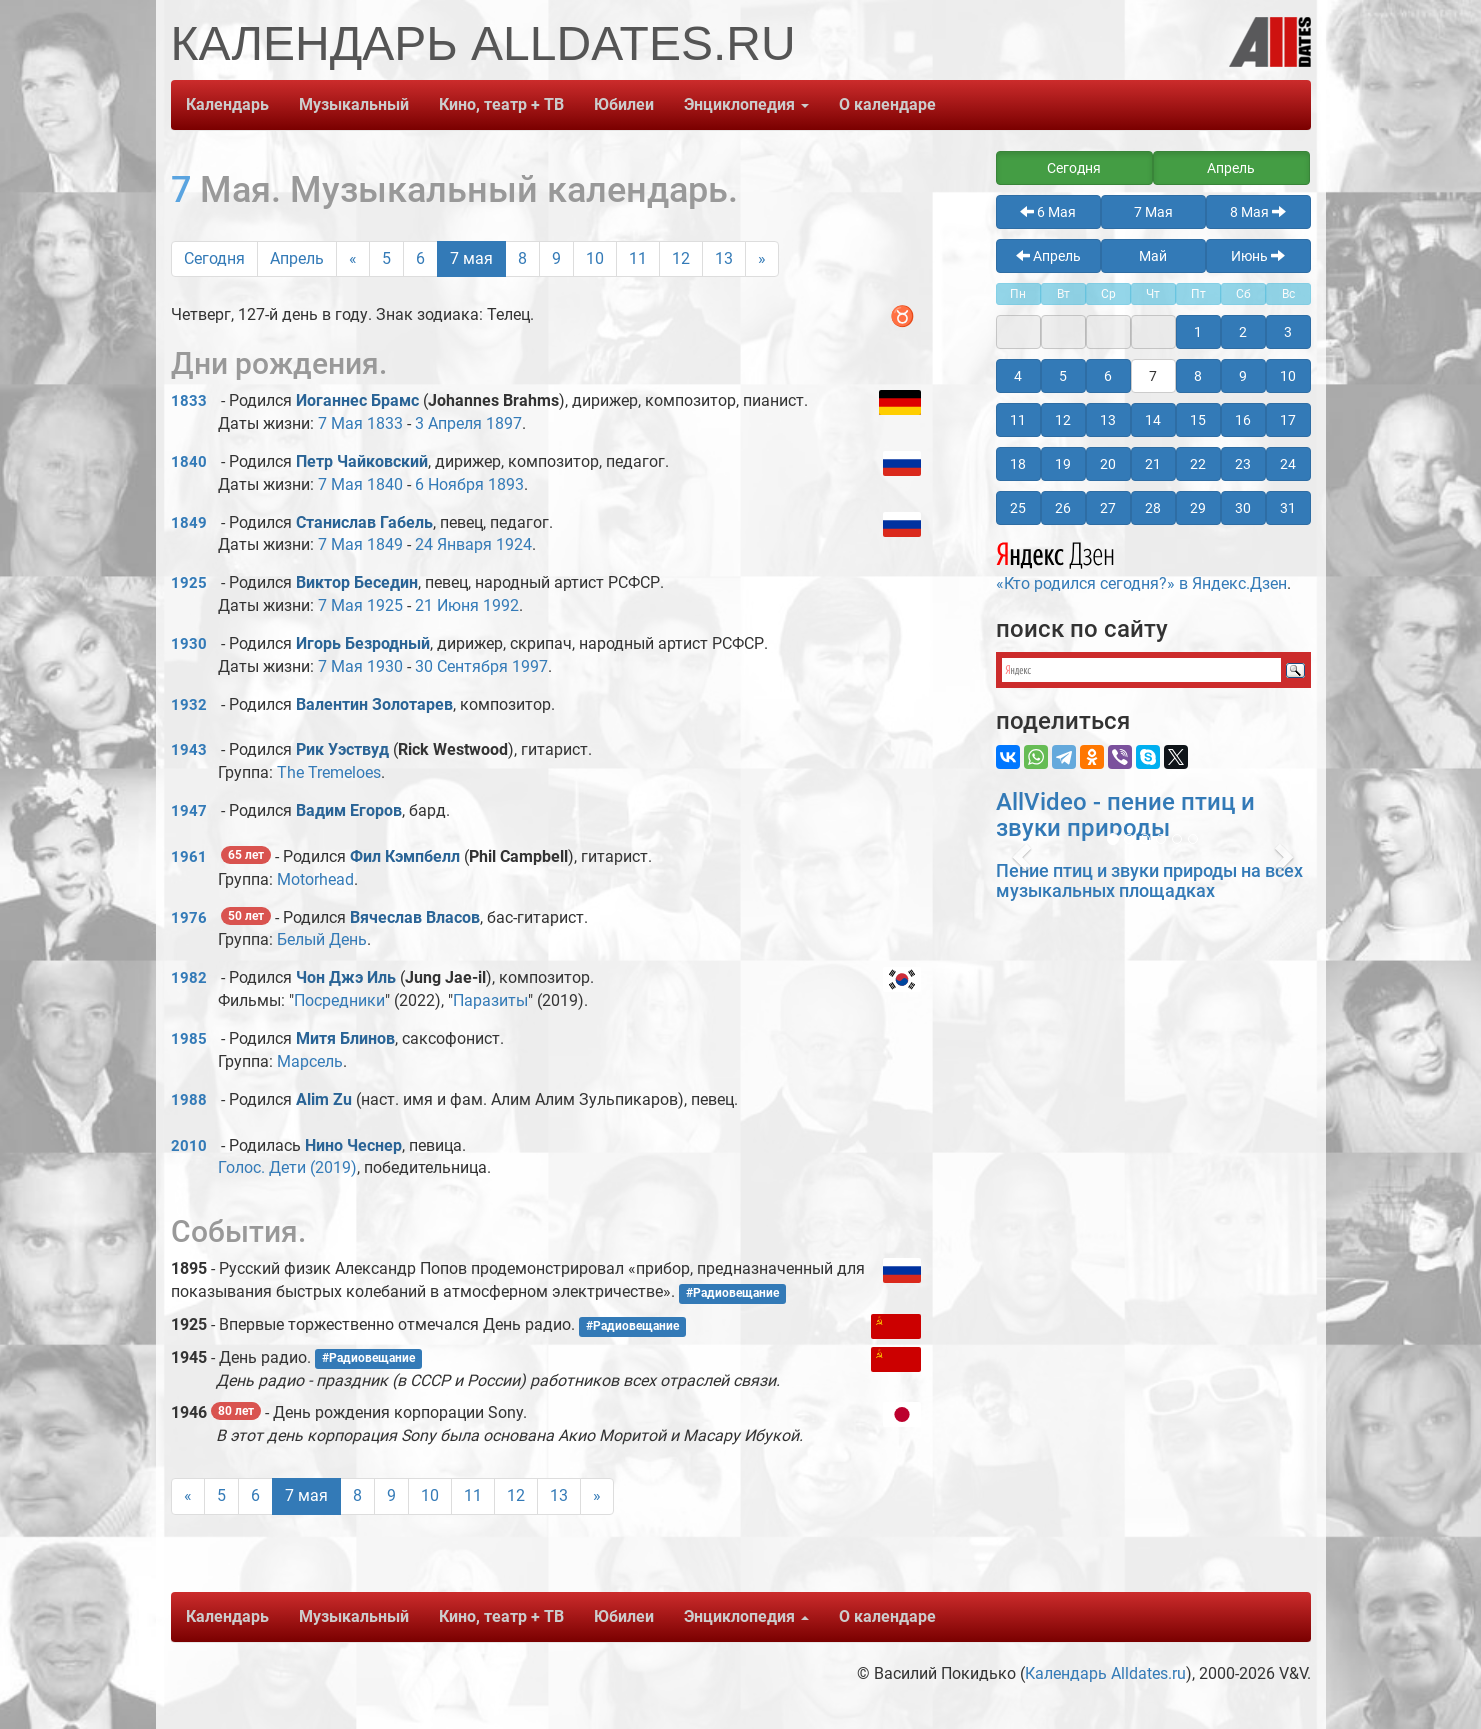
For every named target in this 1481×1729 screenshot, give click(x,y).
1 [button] (1198, 332)
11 (638, 258)
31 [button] (1288, 508)
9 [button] (1243, 376)
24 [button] (1288, 464)
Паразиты (490, 1000)
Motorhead (315, 879)
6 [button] (1108, 376)
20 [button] (1108, 464)
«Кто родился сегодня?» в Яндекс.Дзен (1141, 564)
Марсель (310, 1061)
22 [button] (1198, 464)
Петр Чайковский (362, 461)
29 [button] (1198, 508)
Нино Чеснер (353, 1145)
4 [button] (1018, 376)
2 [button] (1243, 332)
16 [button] (1243, 420)
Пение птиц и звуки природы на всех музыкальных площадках (1149, 880)
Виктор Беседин (357, 582)
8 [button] (1198, 376)
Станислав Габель (364, 522)
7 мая (471, 258)
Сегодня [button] (1074, 168)
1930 (189, 644)
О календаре (887, 104)
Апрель (297, 258)
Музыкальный (354, 104)
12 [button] (1063, 420)
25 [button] (1018, 508)
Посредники (339, 1000)
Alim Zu (324, 1099)
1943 (189, 750)
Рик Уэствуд (342, 749)
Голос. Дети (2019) (287, 1167)
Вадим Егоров (349, 810)
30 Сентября (461, 666)
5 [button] (1063, 376)
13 (724, 258)
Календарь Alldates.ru (1105, 1673)
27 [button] (1108, 508)
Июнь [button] (1258, 256)
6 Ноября (449, 484)
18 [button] (1018, 464)
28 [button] (1153, 508)
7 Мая (340, 423)
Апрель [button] (1231, 168)
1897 (504, 423)
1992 (501, 605)
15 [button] (1198, 420)
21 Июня (447, 605)
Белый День (322, 939)
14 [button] (1153, 420)
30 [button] (1243, 508)
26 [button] (1063, 508)
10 (595, 258)
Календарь (227, 104)
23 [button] (1243, 464)
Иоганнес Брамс (357, 400)
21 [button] (1153, 464)
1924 (514, 544)
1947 (189, 811)
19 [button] (1063, 464)
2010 (189, 1146)
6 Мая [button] (1048, 212)
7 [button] (1153, 376)
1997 (530, 666)
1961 (189, 857)
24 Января (453, 544)
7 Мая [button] (1153, 212)
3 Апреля (448, 423)
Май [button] (1153, 256)
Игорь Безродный (363, 643)
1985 (189, 1039)
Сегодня (214, 258)
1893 (506, 484)
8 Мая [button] (1258, 212)
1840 (189, 462)
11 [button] (1018, 420)
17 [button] (1288, 420)
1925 (189, 583)
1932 (189, 705)
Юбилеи (624, 104)
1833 (189, 401)
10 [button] (1288, 376)
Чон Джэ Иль (346, 977)
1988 (189, 1100)
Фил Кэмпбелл (405, 856)
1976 (189, 918)
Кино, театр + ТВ (501, 104)
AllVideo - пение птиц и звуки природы (1125, 815)
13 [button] (1108, 420)
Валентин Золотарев (374, 704)
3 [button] (1288, 332)
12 (681, 258)
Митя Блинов (345, 1038)
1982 (189, 978)
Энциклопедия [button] (746, 104)
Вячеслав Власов (415, 917)
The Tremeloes (329, 772)
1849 (189, 523)
